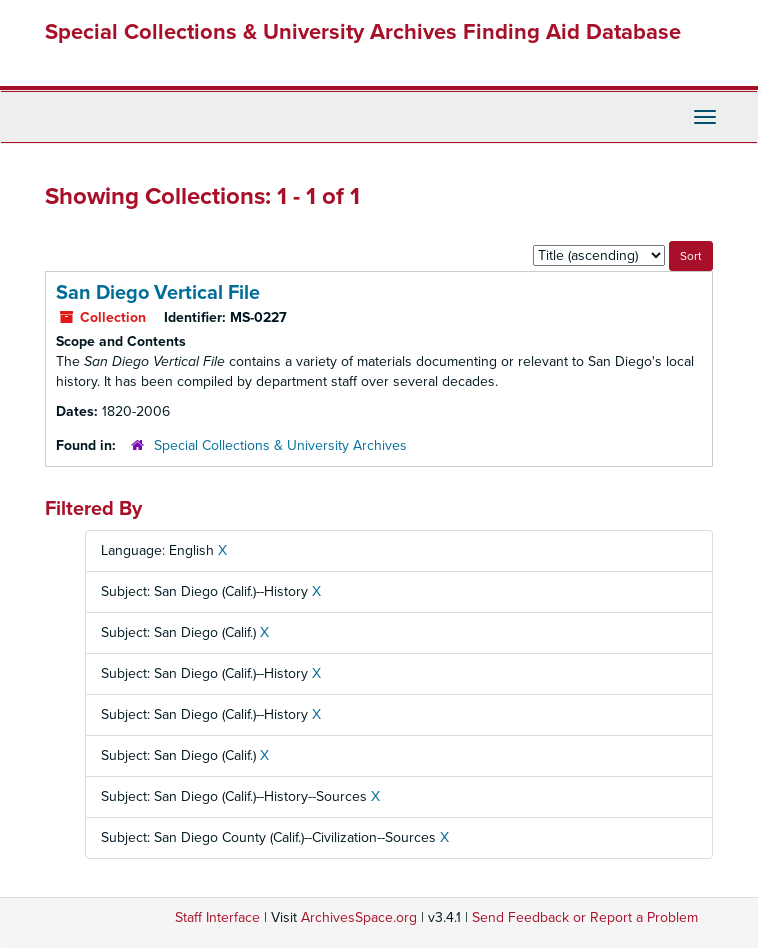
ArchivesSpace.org (359, 917)
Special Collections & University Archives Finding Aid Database (363, 32)
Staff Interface (217, 917)
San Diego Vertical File (158, 293)
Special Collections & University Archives (280, 445)
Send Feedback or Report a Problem (585, 917)
